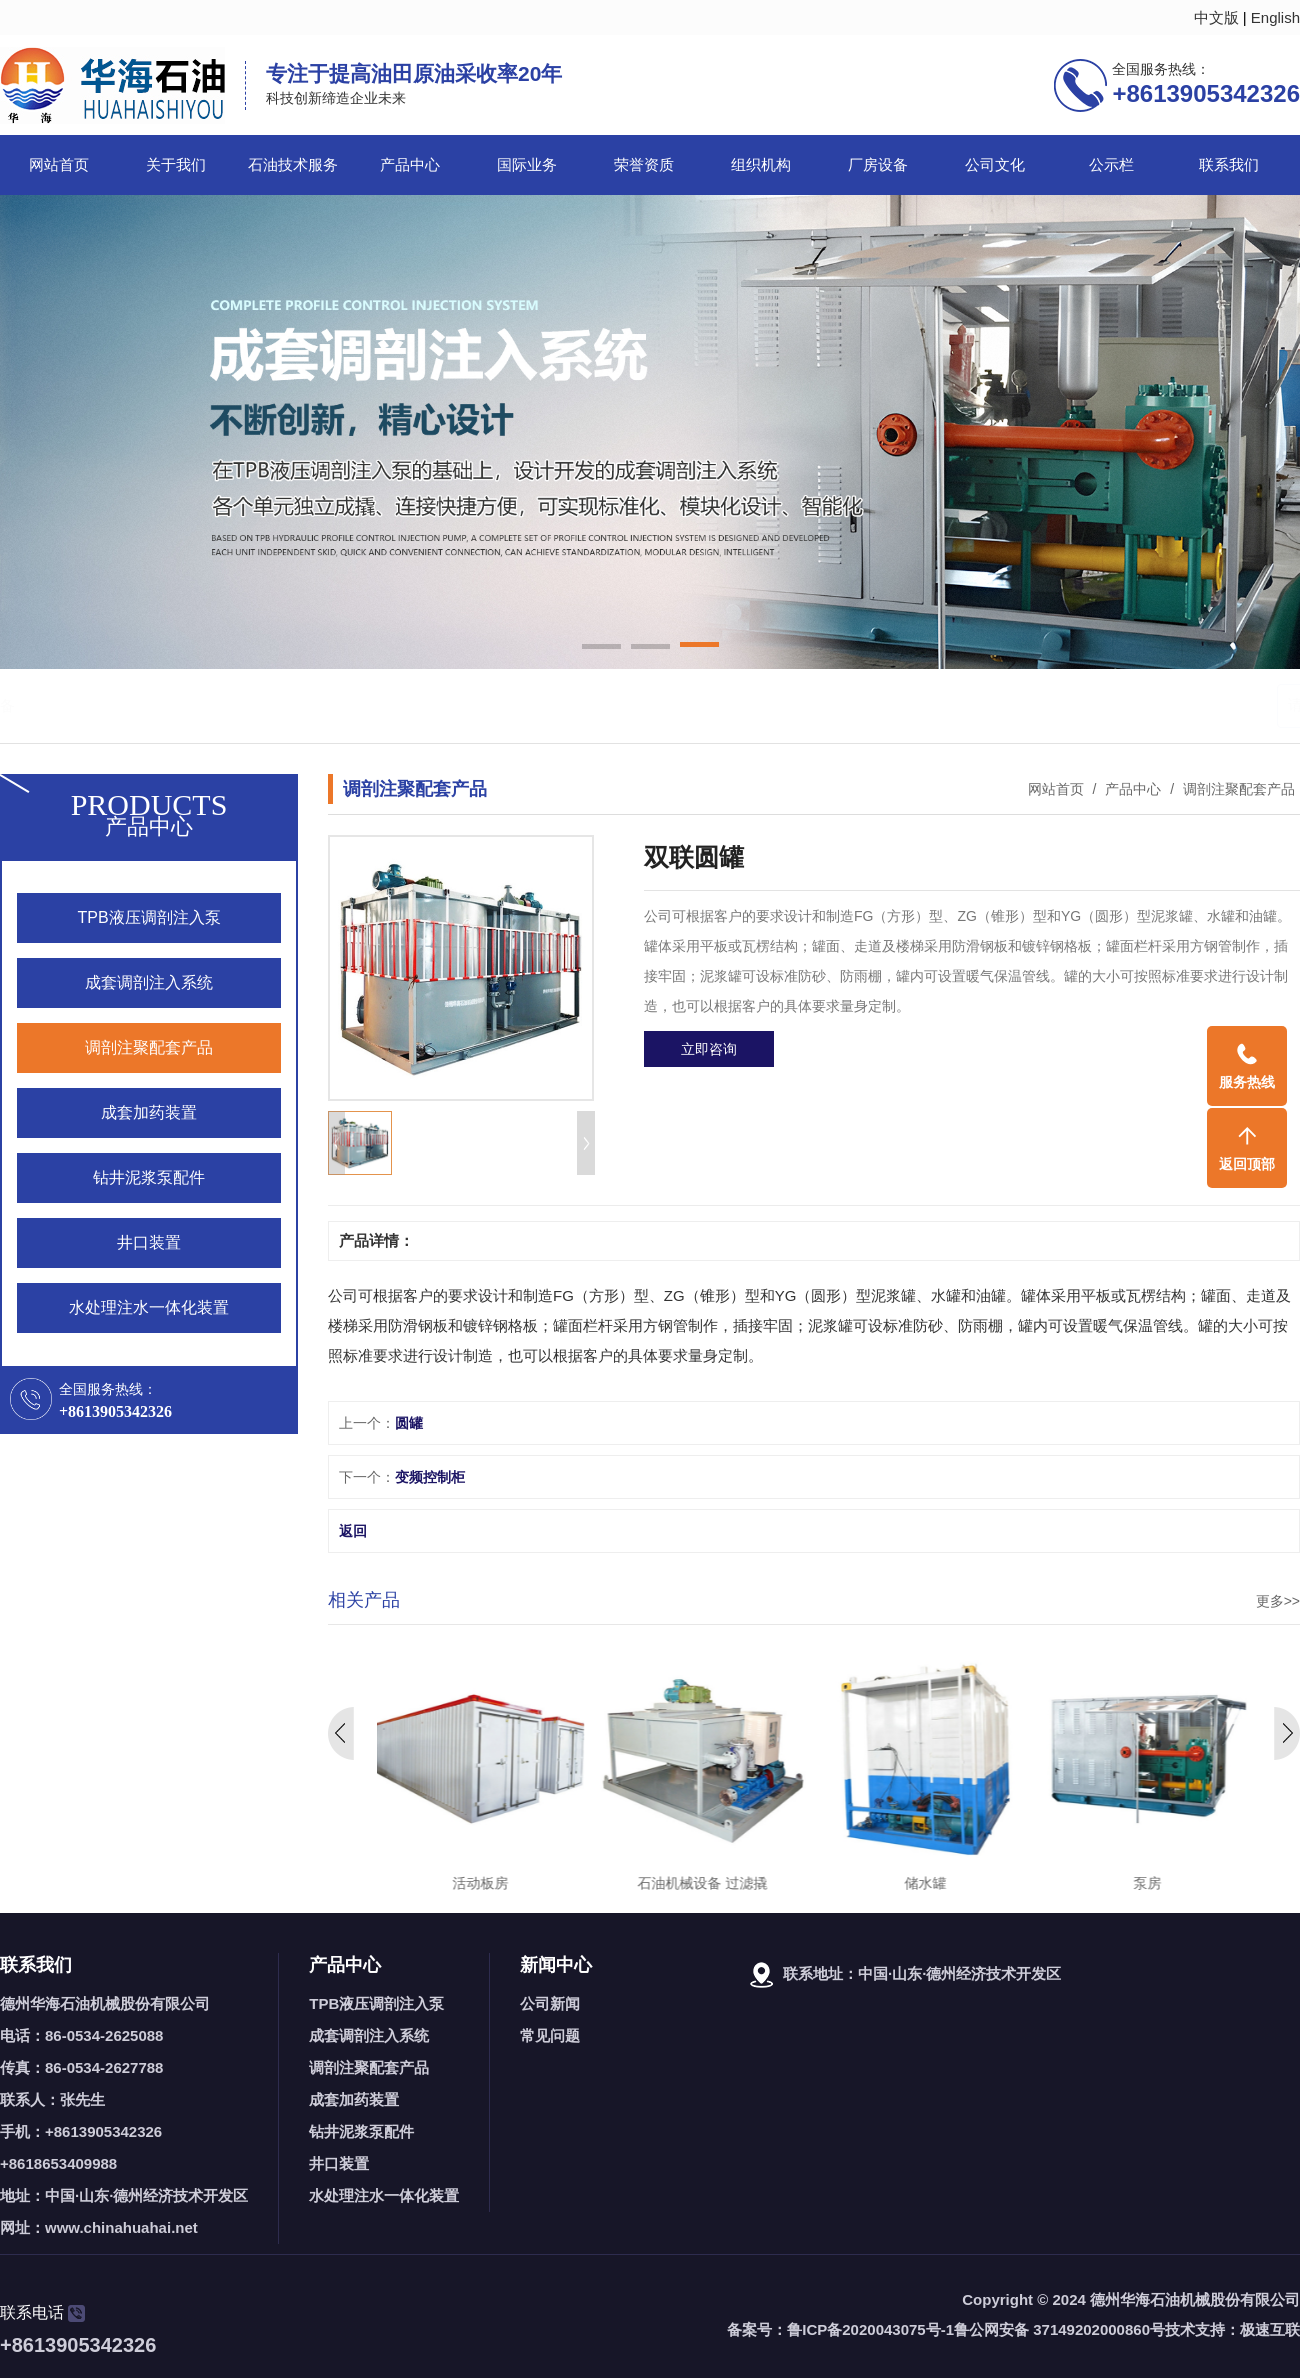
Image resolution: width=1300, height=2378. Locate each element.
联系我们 (1229, 165)
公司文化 (995, 165)
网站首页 (59, 165)
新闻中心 (556, 1965)
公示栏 (1111, 165)
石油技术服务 (293, 165)
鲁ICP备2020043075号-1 (870, 2329)
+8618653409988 (58, 2163)
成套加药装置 (354, 2099)
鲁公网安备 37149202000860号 (1059, 2329)
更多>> (1278, 1601)
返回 (353, 1531)
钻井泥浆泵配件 (361, 2131)
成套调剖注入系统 (369, 2035)
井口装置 (339, 2163)
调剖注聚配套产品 (1237, 789)
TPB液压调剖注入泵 (376, 2003)
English (1275, 17)
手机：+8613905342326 (81, 2131)
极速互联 (1270, 2329)
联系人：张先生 (52, 2099)
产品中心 (410, 165)
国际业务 (527, 165)
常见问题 (550, 2035)
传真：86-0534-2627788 (81, 2067)
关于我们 (176, 165)
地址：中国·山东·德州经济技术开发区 (124, 2195)
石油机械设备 (280, 705)
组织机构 (761, 165)
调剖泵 (201, 705)
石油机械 (139, 705)
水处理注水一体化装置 (384, 2195)
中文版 (1216, 17)
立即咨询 (709, 1049)
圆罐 (409, 1423)
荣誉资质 (644, 165)
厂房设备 (878, 165)
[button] (601, 648)
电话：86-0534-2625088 (81, 2035)
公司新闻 (550, 2003)
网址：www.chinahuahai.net (99, 2227)
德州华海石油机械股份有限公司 (105, 2003)
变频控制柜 (430, 1477)
